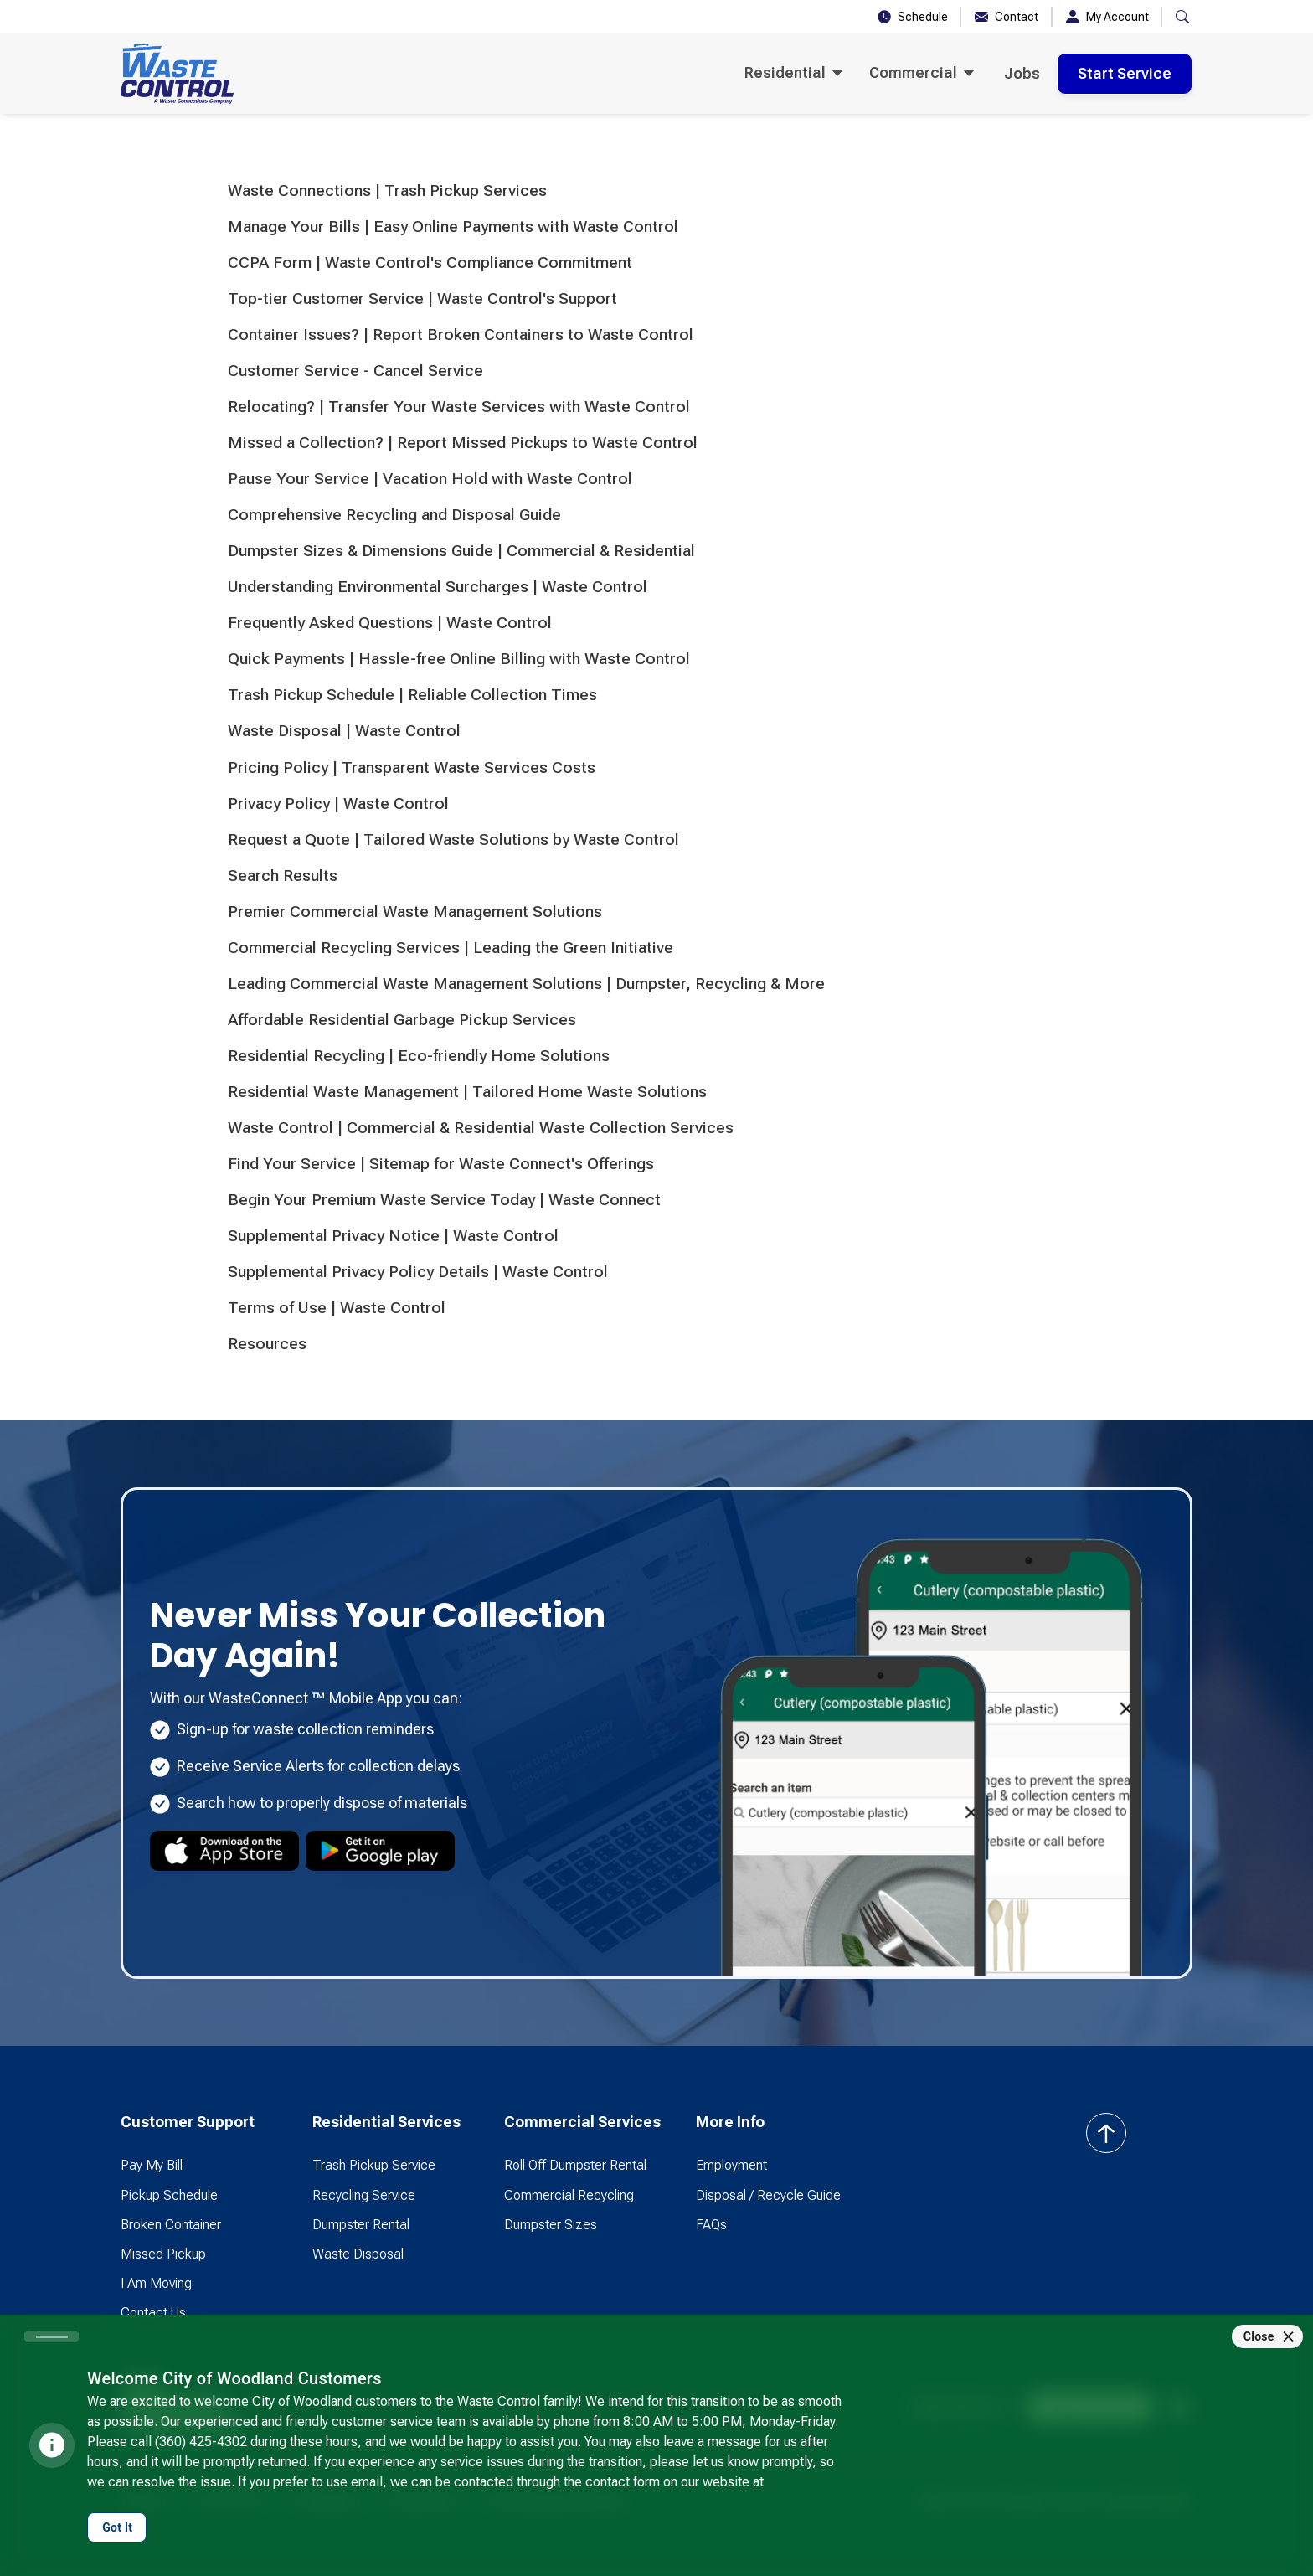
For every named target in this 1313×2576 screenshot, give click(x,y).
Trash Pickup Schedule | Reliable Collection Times (412, 694)
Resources (267, 1343)
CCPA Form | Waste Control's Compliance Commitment (430, 262)
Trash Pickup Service (373, 2165)
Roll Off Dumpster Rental (575, 2165)
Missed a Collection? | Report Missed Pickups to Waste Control (463, 442)
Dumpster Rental (360, 2225)
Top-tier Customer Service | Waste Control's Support (422, 298)
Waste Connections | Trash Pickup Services (387, 190)
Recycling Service (363, 2195)
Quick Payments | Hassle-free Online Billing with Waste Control (459, 658)
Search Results (282, 875)
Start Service (1124, 73)
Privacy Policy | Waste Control (338, 803)
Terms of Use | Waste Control (336, 1307)
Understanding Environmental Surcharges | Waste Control (437, 586)
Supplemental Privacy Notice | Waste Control (393, 1235)
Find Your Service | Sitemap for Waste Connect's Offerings (441, 1163)
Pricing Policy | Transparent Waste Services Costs (411, 767)
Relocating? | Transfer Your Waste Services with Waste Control (459, 406)
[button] (1182, 17)
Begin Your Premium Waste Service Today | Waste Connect (444, 1199)
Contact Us (153, 2313)
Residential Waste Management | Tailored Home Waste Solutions (467, 1091)
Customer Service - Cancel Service (355, 370)
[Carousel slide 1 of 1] (51, 2336)
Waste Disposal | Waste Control (344, 730)
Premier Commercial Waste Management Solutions (415, 911)
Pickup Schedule (169, 2195)
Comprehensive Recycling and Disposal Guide (394, 514)
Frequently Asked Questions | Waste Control (390, 622)
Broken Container (171, 2225)
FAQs (711, 2225)
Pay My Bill (152, 2165)
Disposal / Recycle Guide (768, 2195)
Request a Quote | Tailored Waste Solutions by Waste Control (453, 839)
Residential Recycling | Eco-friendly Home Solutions (419, 1055)
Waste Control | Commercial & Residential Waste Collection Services (481, 1127)
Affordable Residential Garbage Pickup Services (402, 1019)
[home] (177, 74)
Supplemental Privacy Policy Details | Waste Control (418, 1271)
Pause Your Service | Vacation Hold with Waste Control (430, 478)
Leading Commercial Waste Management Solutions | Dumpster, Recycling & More (526, 983)
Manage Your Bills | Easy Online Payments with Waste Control (453, 226)
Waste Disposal (358, 2254)
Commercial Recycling (569, 2195)
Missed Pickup (163, 2254)
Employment (731, 2165)
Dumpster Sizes (550, 2225)
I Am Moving (156, 2283)
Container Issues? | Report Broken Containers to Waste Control (460, 334)
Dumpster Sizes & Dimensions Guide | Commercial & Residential (461, 550)
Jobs (1022, 73)
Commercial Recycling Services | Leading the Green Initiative (450, 947)
